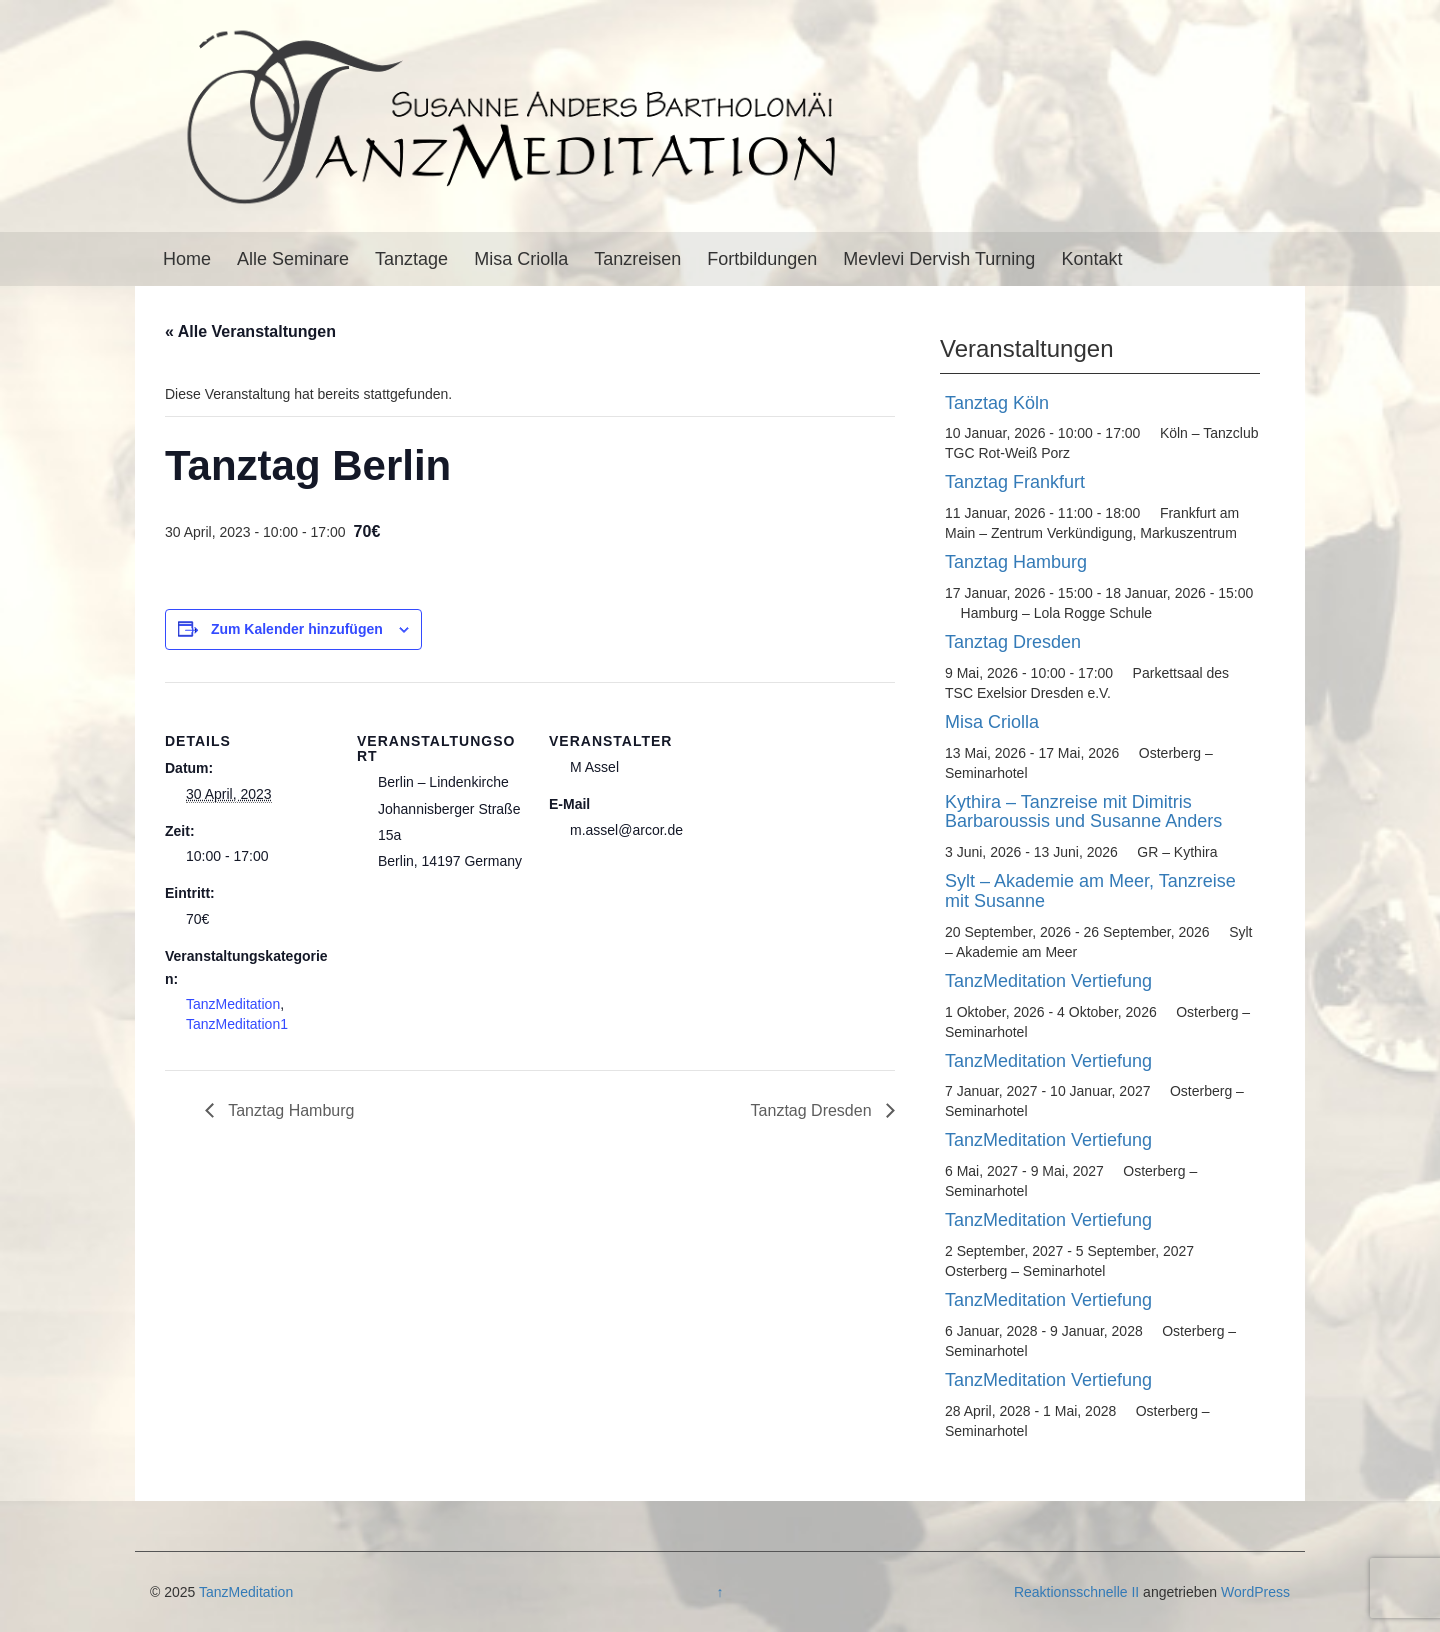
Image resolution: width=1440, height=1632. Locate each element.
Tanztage (411, 259)
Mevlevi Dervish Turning (939, 259)
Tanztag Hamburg (289, 1110)
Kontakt (1091, 259)
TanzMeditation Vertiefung (1048, 981)
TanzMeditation (233, 1004)
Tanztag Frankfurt (1015, 482)
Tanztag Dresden (813, 1110)
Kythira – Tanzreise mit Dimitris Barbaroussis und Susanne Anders (1083, 812)
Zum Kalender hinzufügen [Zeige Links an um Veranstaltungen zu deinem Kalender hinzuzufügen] (297, 629)
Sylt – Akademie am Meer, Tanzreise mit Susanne (1090, 891)
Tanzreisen (637, 259)
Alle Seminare (293, 259)
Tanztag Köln (997, 403)
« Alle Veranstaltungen (250, 331)
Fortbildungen (762, 259)
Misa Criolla (521, 259)
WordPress (1255, 1592)
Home (187, 259)
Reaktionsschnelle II (1076, 1592)
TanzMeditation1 (237, 1024)
